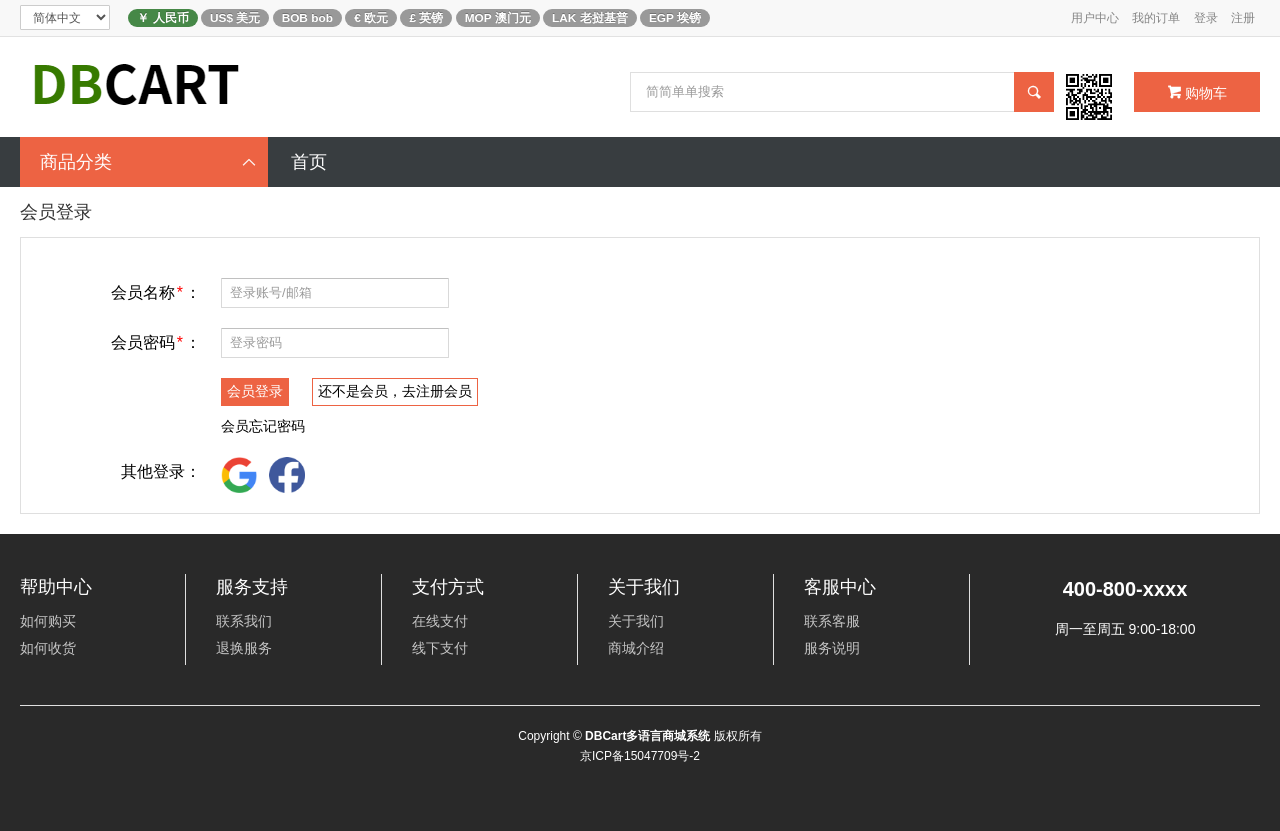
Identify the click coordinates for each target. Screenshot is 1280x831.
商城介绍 (636, 648)
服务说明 (832, 648)
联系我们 (244, 621)
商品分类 (149, 162)
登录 (1206, 18)
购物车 (1197, 93)
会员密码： (156, 342)
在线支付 (440, 621)
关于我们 (636, 621)
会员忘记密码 (263, 426)
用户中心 (1095, 18)
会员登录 (255, 391)
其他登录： (161, 471)
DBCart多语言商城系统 (647, 736)
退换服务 (244, 648)
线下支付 (440, 648)
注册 (1243, 18)
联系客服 (832, 621)
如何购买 (48, 621)
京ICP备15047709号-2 (640, 756)
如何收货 (48, 648)
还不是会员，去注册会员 (395, 391)
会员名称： (156, 292)
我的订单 (1156, 18)
